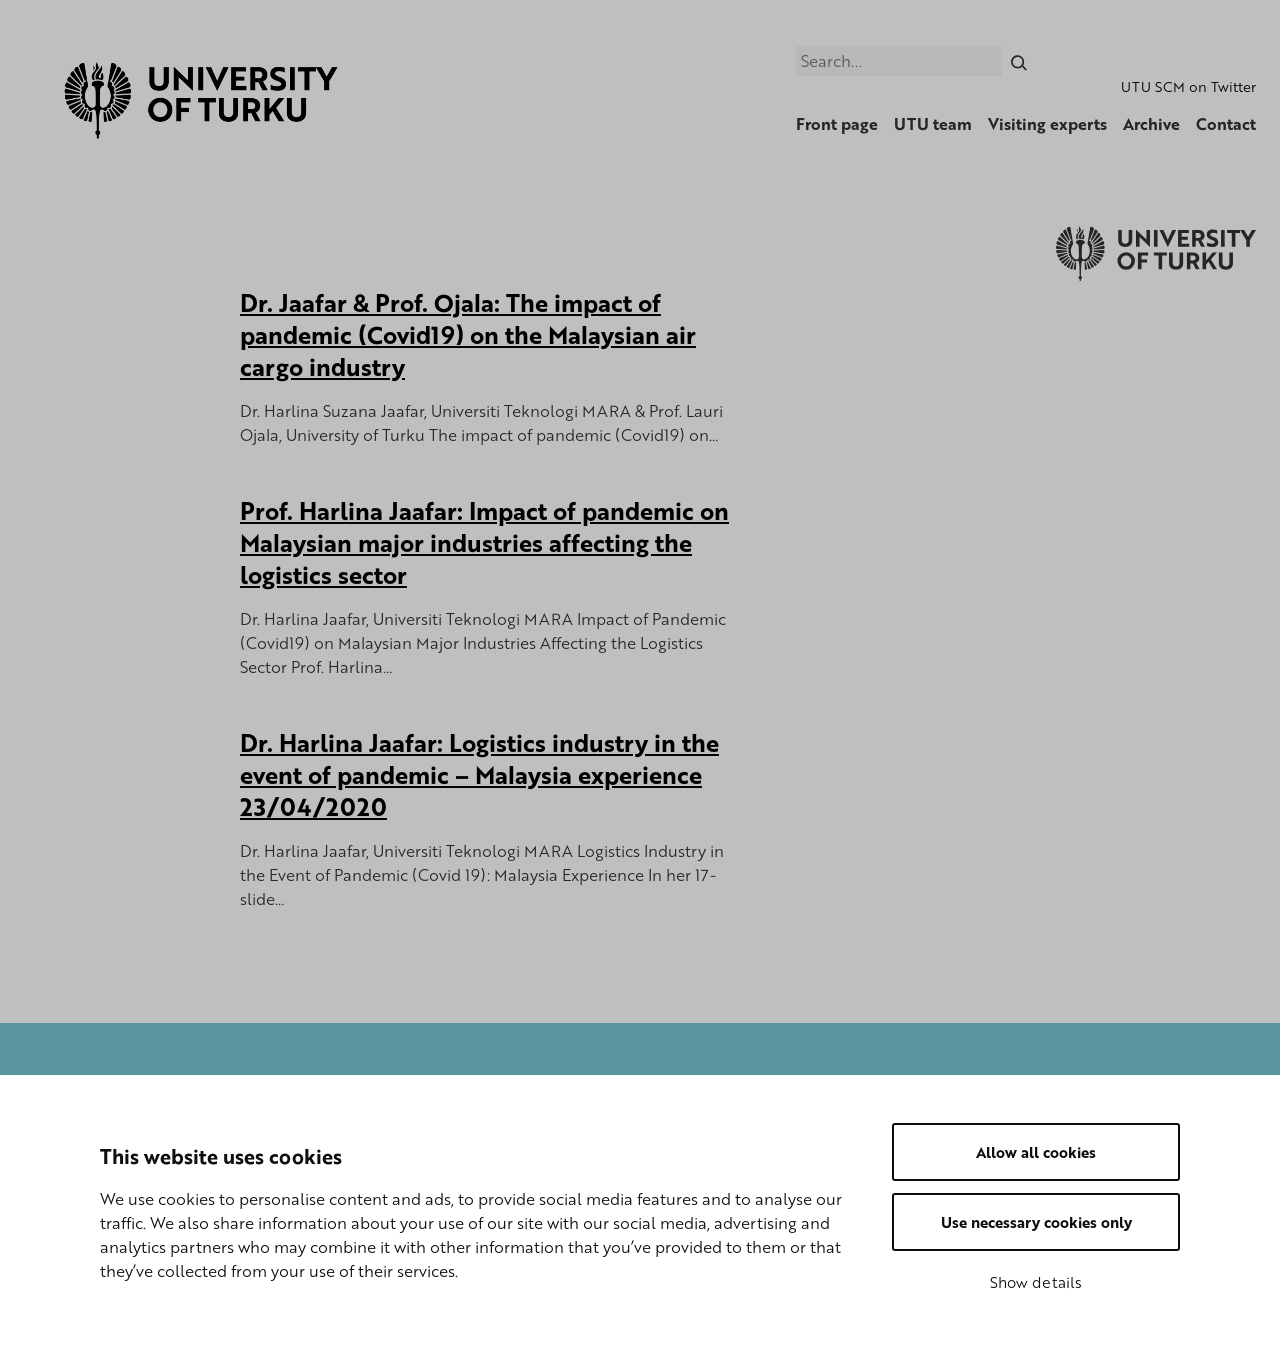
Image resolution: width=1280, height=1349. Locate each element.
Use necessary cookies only (1036, 1222)
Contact (1226, 124)
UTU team (933, 124)
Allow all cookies (1036, 1152)
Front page (837, 124)
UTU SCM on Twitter (1188, 86)
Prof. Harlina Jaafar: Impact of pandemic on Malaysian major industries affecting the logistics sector (484, 542)
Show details (1036, 1282)
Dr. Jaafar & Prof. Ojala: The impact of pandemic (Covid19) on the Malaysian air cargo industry (468, 334)
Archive (1151, 124)
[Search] (1019, 61)
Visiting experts (1047, 124)
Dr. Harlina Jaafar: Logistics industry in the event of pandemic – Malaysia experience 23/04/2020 (479, 774)
